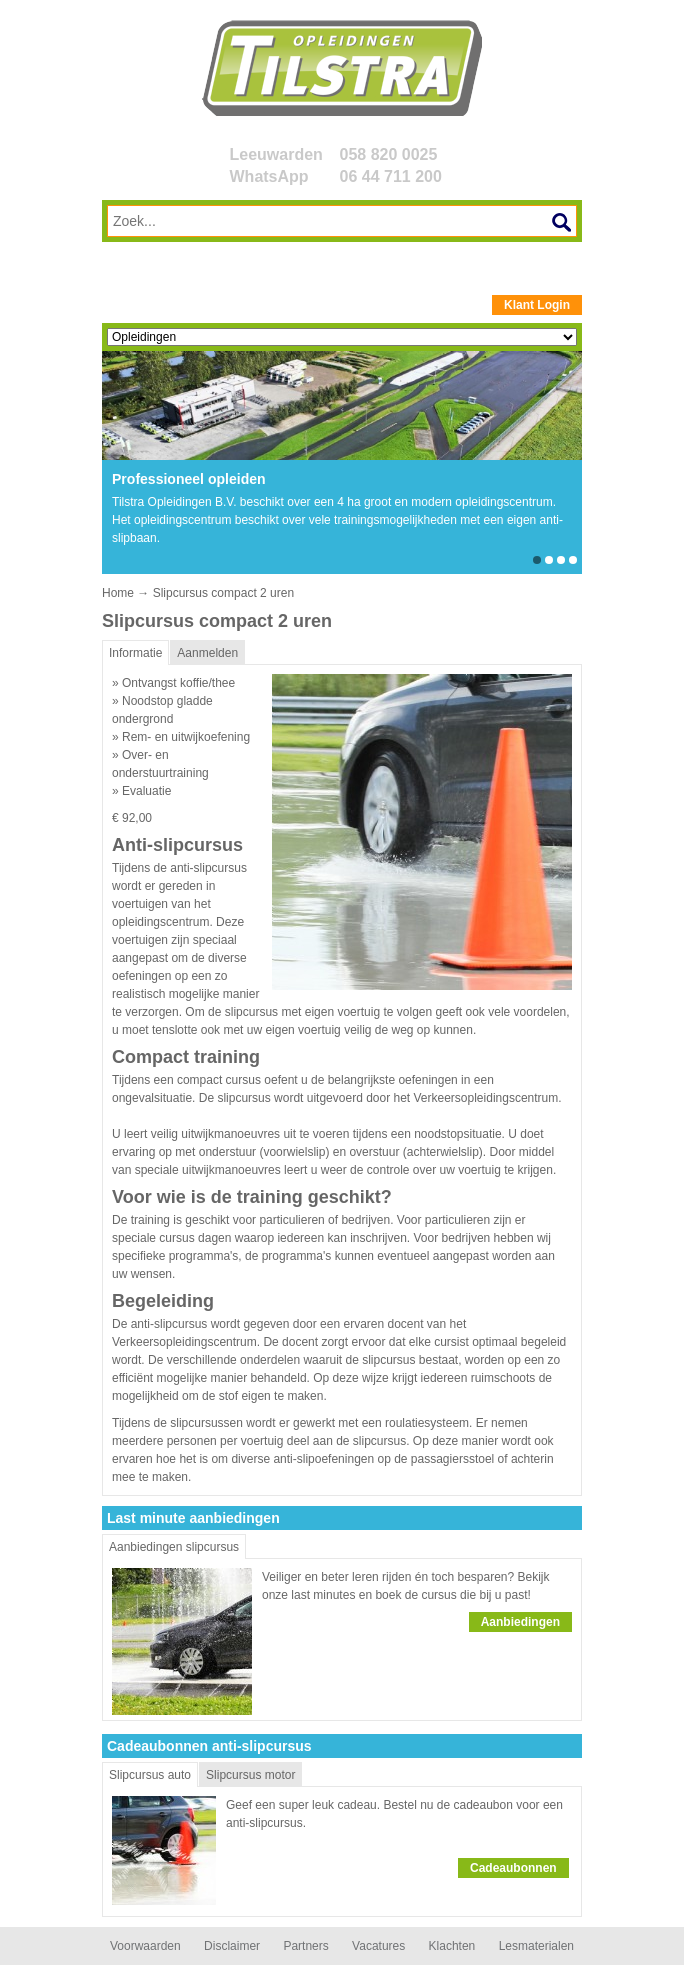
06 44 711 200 (391, 176)
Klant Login (537, 305)
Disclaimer (232, 1946)
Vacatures (378, 1946)
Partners (305, 1946)
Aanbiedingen (520, 1622)
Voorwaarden (145, 1946)
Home (118, 593)
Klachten (452, 1946)
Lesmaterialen (536, 1946)
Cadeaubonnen (513, 1868)
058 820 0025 (389, 154)
